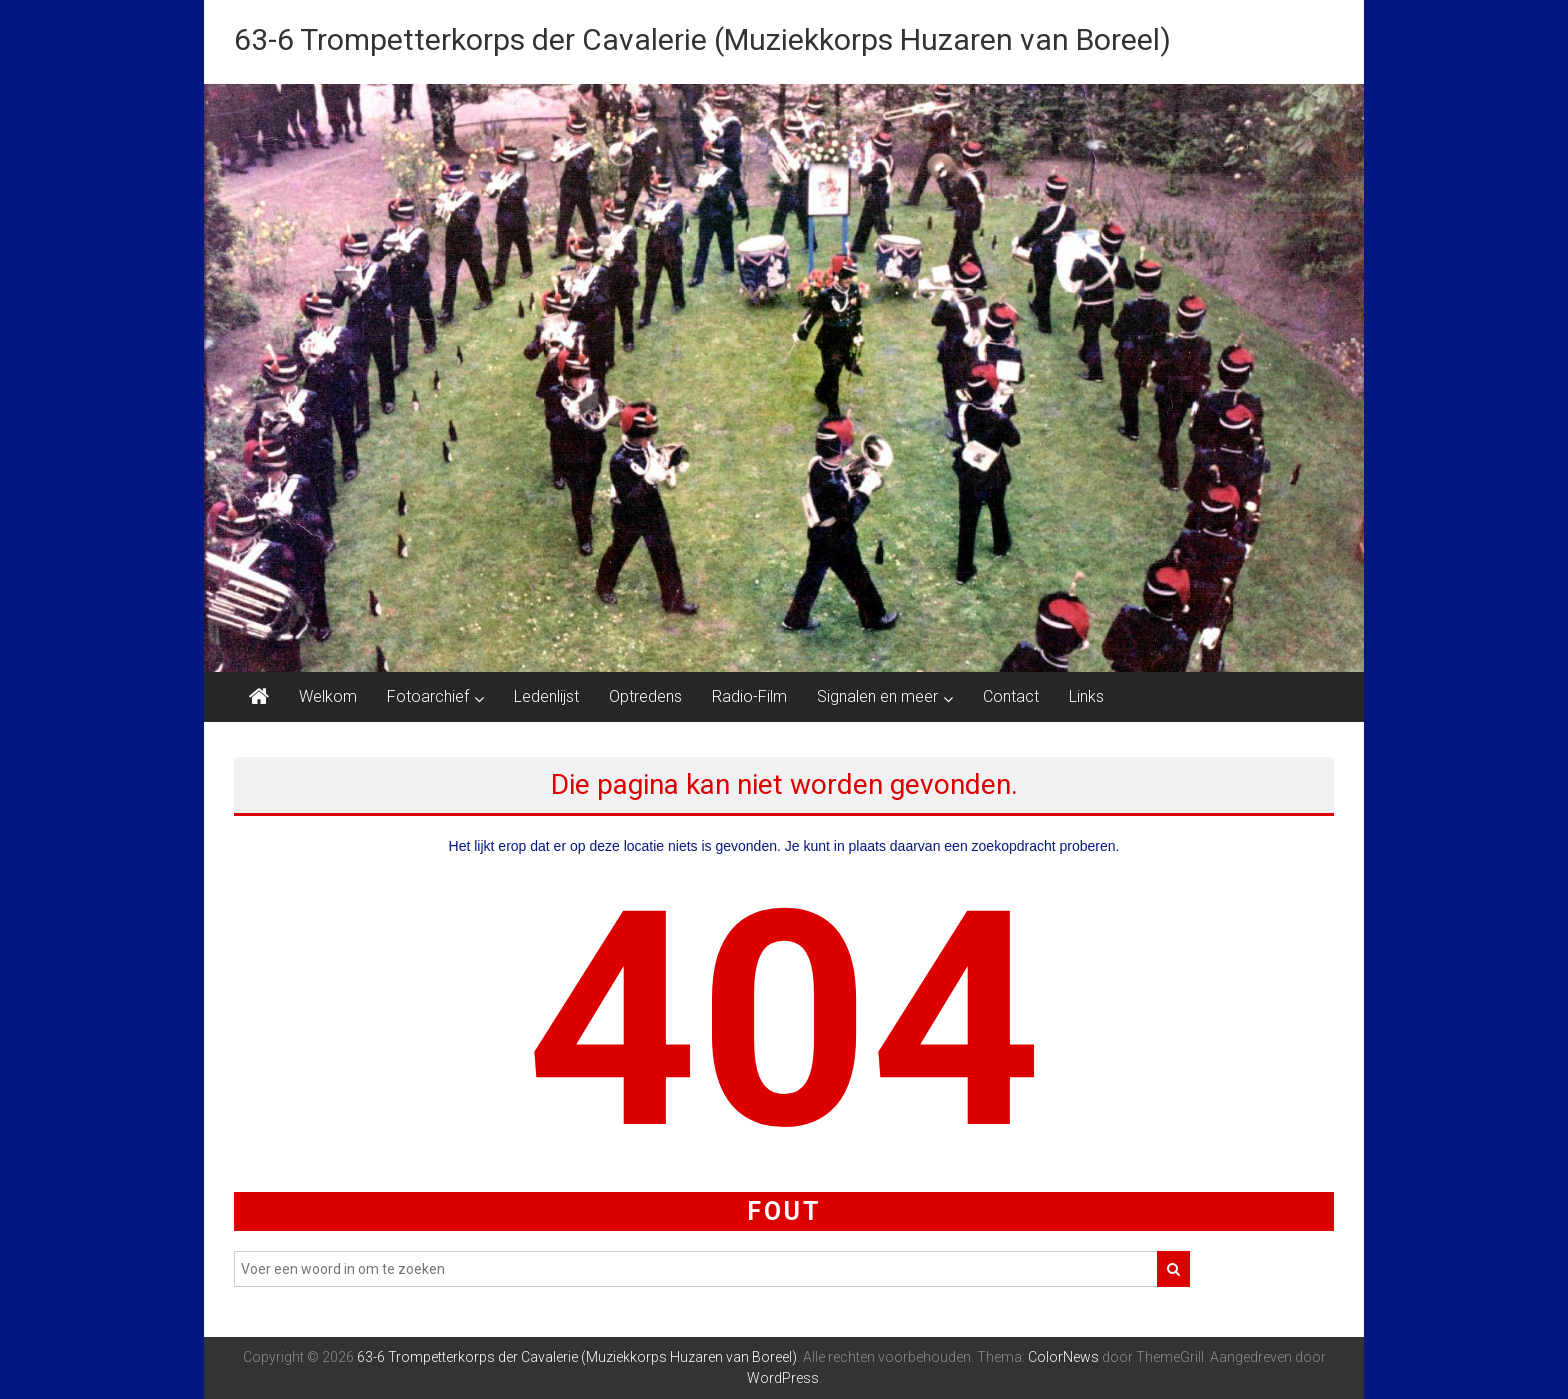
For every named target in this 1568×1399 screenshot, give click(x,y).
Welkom (328, 696)
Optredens (645, 696)
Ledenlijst (546, 696)
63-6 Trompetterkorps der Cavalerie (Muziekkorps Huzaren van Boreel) (702, 39)
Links (1086, 696)
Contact (1011, 696)
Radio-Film (749, 696)
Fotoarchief (428, 696)
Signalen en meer (877, 696)
